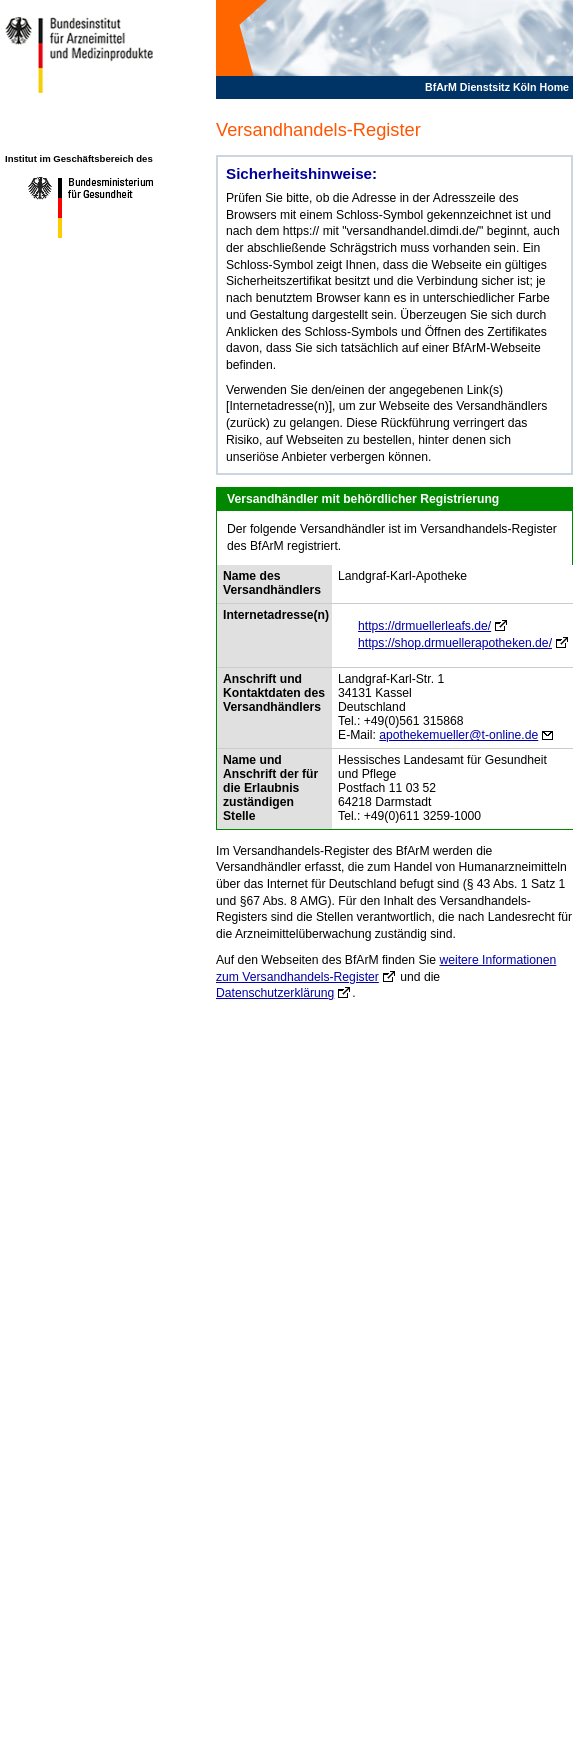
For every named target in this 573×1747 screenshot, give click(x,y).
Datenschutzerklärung (275, 993)
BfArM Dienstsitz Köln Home (497, 87)
